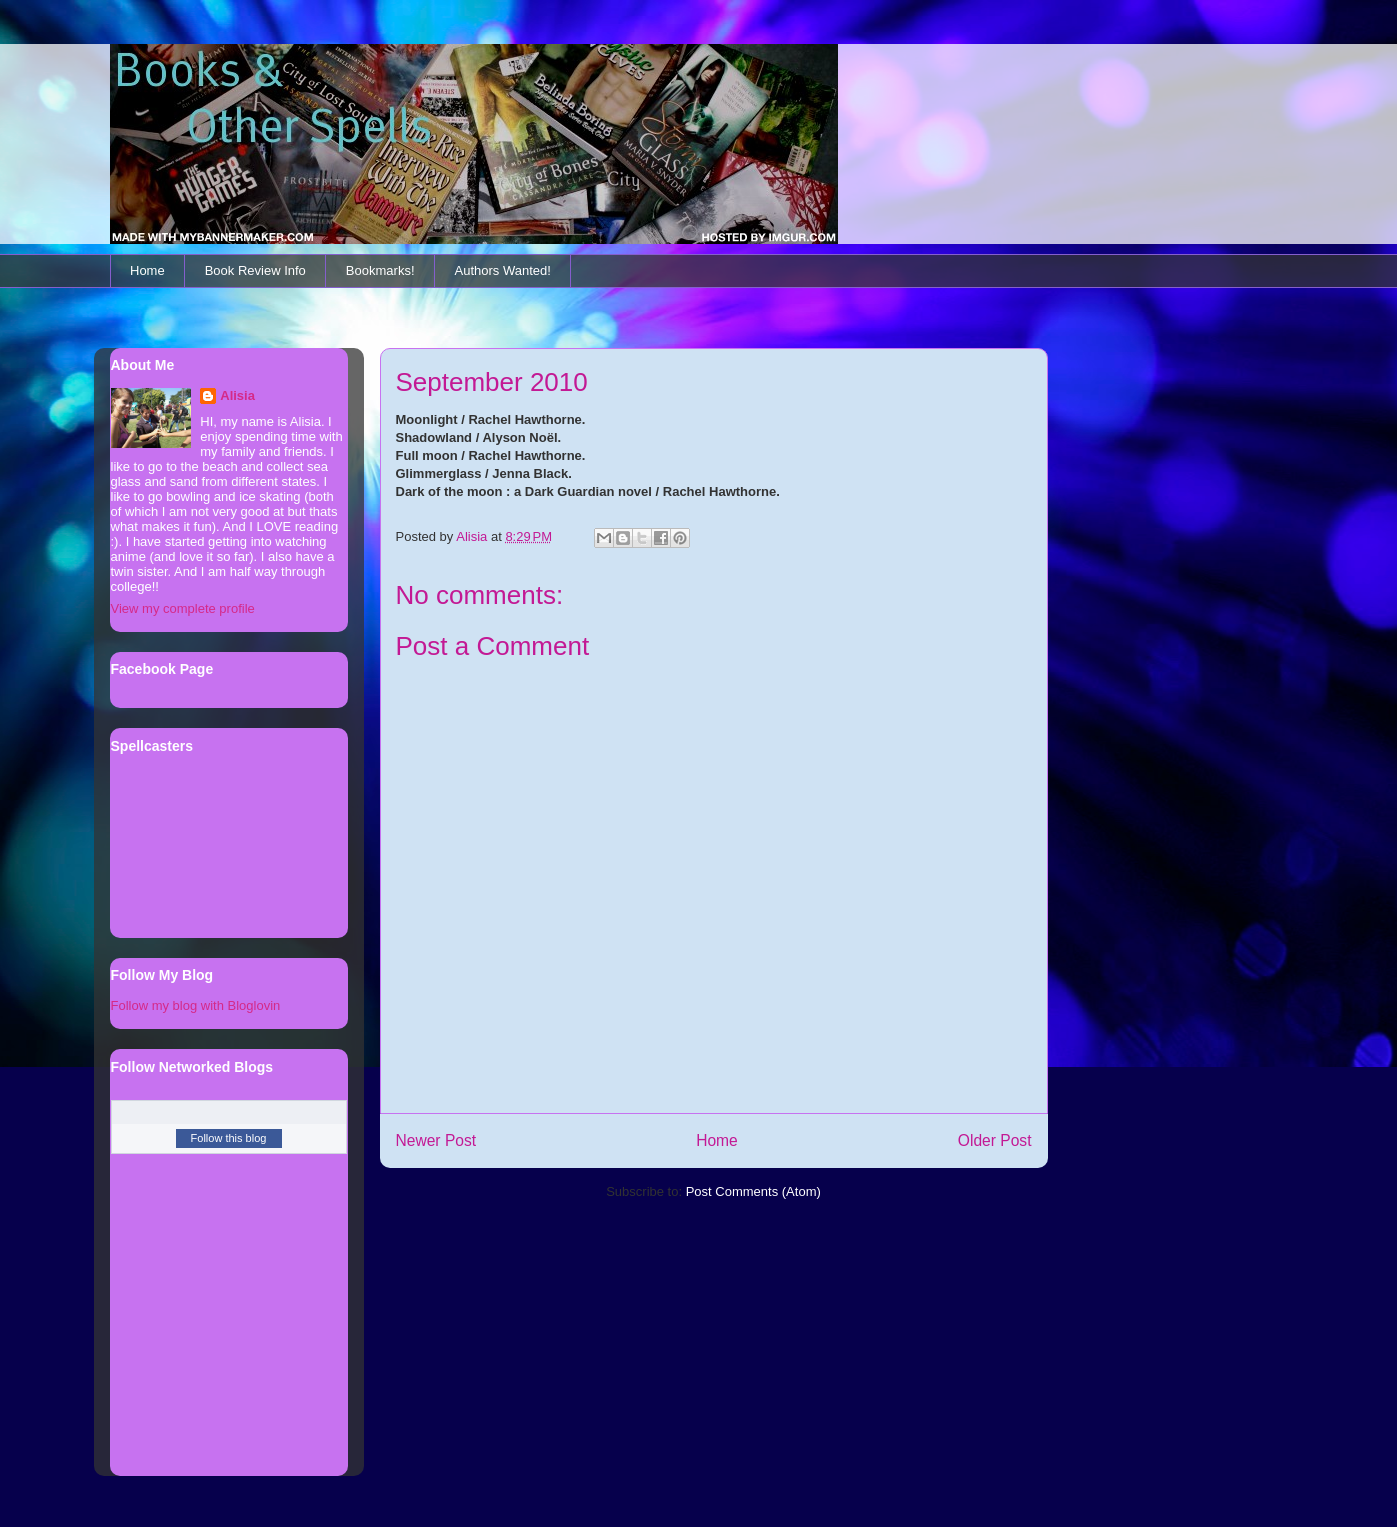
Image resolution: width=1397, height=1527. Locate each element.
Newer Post (436, 1140)
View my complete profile (183, 608)
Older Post (995, 1140)
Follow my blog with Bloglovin (196, 1005)
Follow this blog (229, 1138)
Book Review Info (255, 270)
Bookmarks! (380, 270)
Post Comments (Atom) (753, 1191)
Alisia (237, 395)
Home (147, 270)
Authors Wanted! (503, 270)
